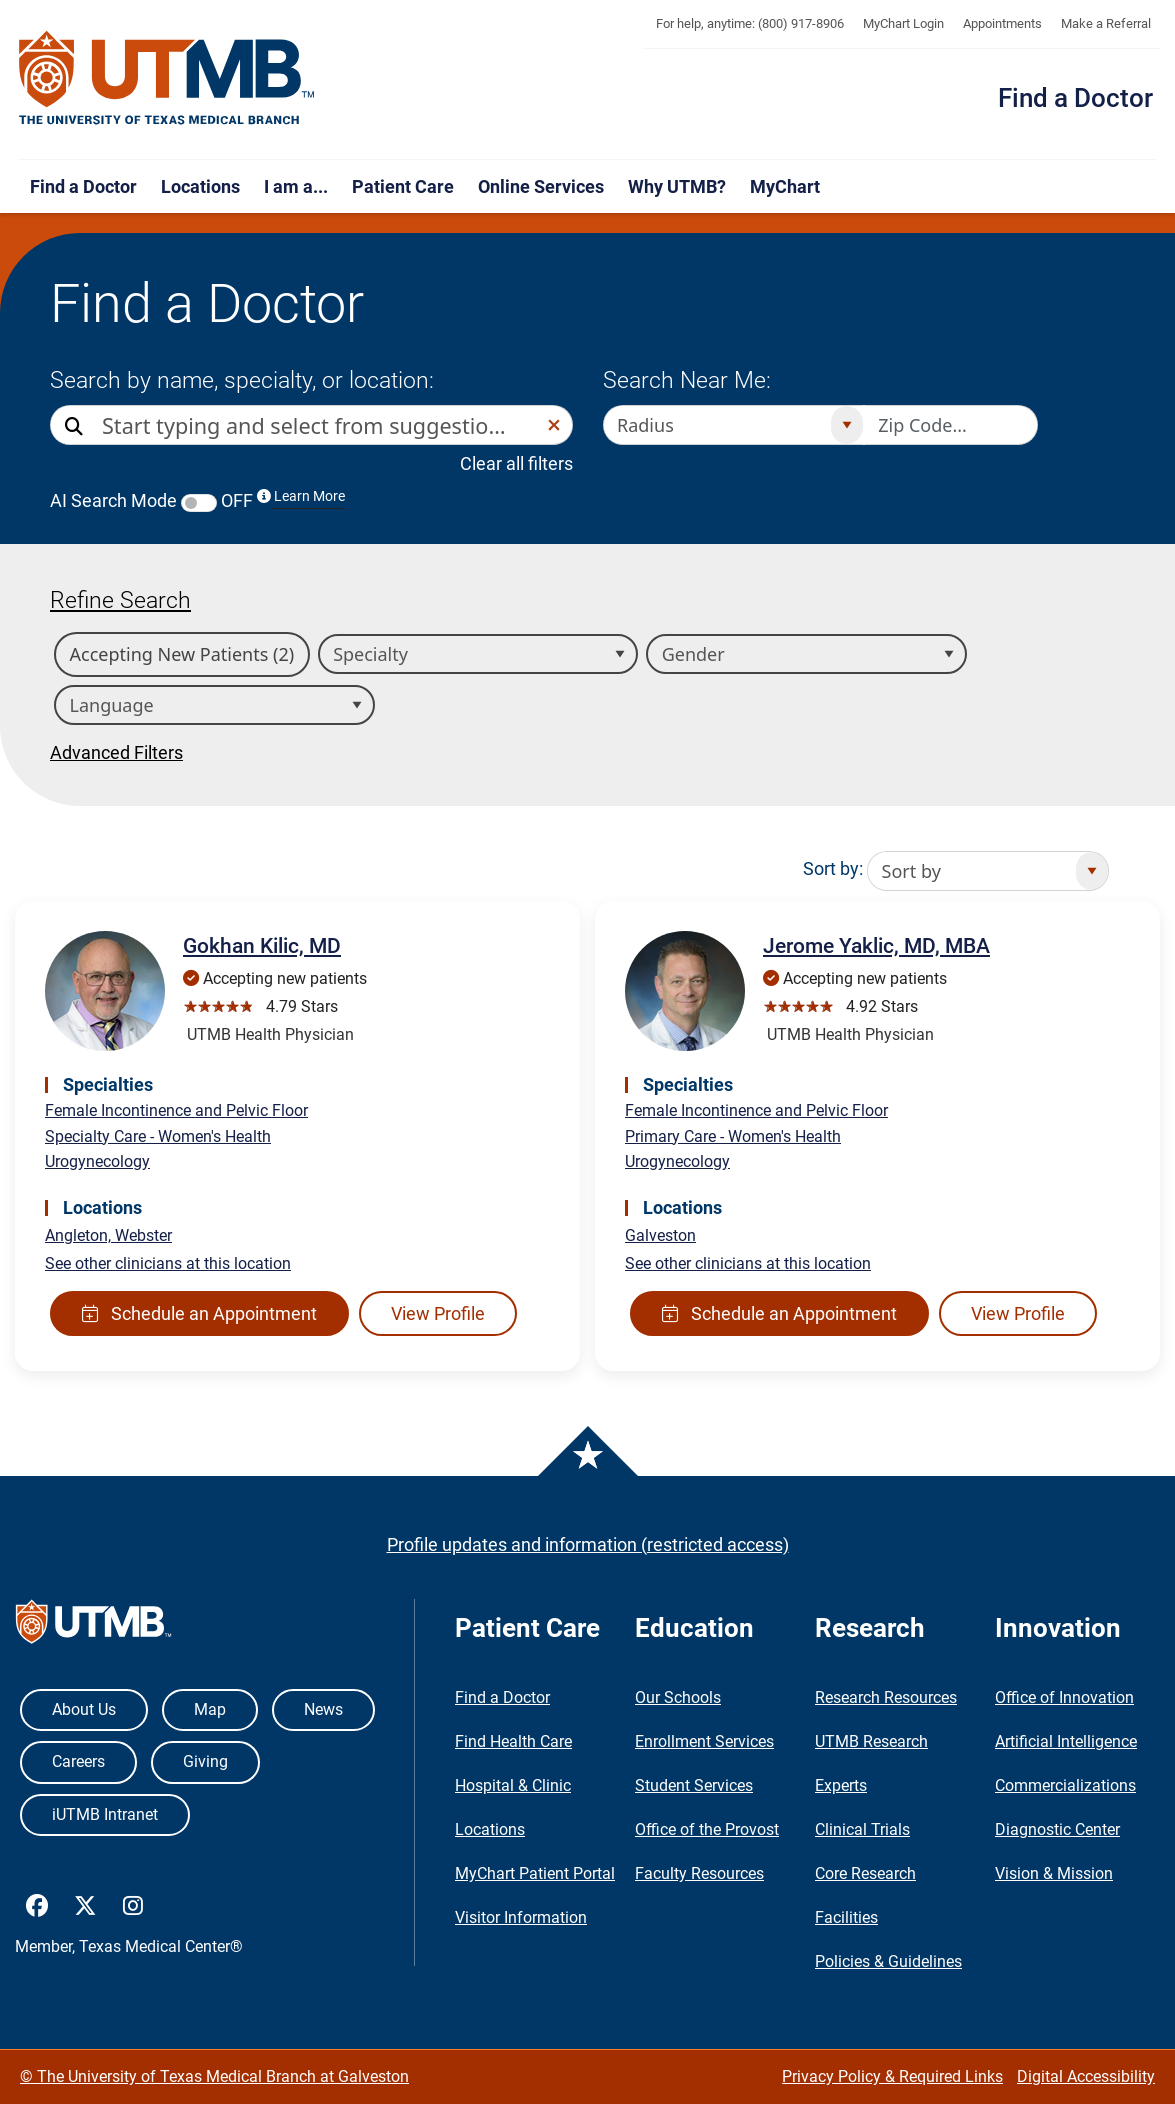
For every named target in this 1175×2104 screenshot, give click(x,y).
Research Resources (886, 1697)
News (323, 1709)
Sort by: (833, 868)
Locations (200, 186)
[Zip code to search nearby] (950, 425)
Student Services (694, 1785)
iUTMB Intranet (105, 1814)
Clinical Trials (862, 1829)
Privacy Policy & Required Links (892, 2076)
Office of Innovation (1064, 1697)
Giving (205, 1761)
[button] (554, 425)
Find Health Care (513, 1741)
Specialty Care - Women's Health (158, 1136)
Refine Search (120, 600)
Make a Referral (1106, 23)
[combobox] (319, 425)
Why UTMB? (677, 186)
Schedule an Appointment (199, 1313)
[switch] (199, 503)
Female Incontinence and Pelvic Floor (176, 1110)
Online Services (541, 186)
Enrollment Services (704, 1741)
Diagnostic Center (1057, 1829)
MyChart (785, 186)
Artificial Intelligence (1066, 1741)
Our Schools (678, 1697)
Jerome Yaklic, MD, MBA (876, 946)
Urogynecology (97, 1161)
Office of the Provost (707, 1829)
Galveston (660, 1235)
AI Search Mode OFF (197, 500)
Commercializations (1065, 1785)
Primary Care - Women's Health (733, 1136)
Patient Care (403, 186)
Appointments (1002, 23)
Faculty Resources (699, 1873)
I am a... (296, 186)
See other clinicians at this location (168, 1263)
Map (210, 1709)
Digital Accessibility (1086, 2076)
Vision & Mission (1054, 1873)
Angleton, (80, 1235)
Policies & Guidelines (888, 1961)
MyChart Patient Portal (535, 1873)
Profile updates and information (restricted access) (588, 1544)
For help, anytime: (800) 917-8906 (750, 23)
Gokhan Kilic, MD (262, 946)
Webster (143, 1235)
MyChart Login (903, 23)
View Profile (438, 1313)
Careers (78, 1761)
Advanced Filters (116, 752)
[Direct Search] (76, 426)
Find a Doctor (1075, 98)
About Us (84, 1709)
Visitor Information (521, 1917)
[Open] (846, 425)
